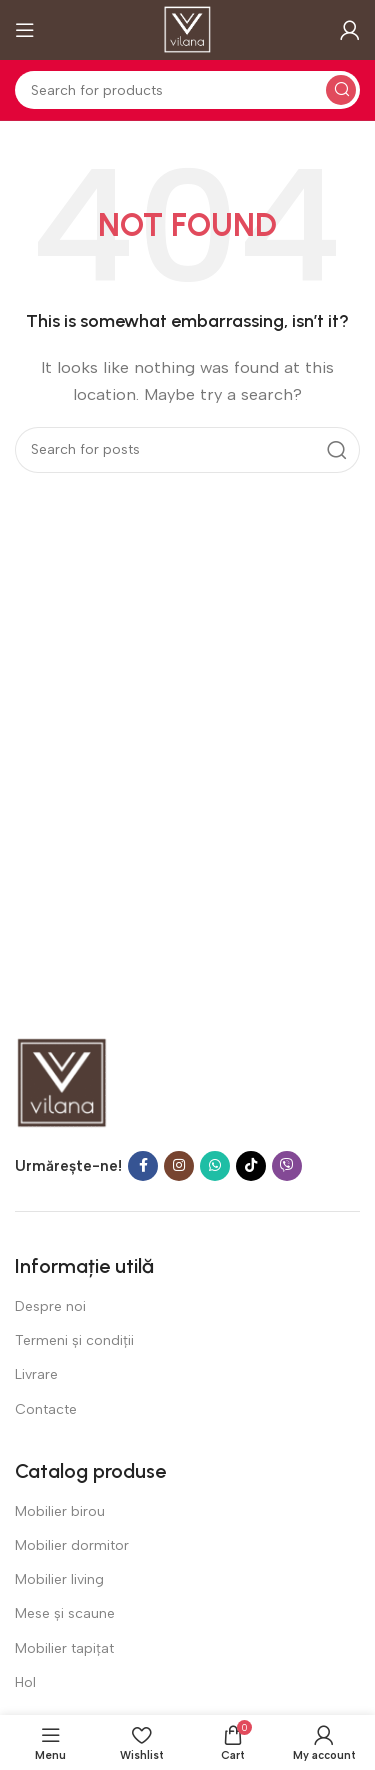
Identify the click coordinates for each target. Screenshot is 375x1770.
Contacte (46, 1409)
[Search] (187, 90)
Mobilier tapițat (64, 1648)
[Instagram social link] (179, 1166)
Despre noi (50, 1306)
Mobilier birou (60, 1511)
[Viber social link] (287, 1166)
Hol (25, 1682)
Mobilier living (59, 1579)
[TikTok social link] (251, 1166)
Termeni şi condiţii (74, 1340)
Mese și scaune (65, 1613)
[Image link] (62, 1082)
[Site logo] (187, 29)
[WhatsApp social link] (215, 1166)
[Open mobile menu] (25, 30)
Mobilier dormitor (72, 1545)
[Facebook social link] (143, 1166)
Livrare (36, 1374)
